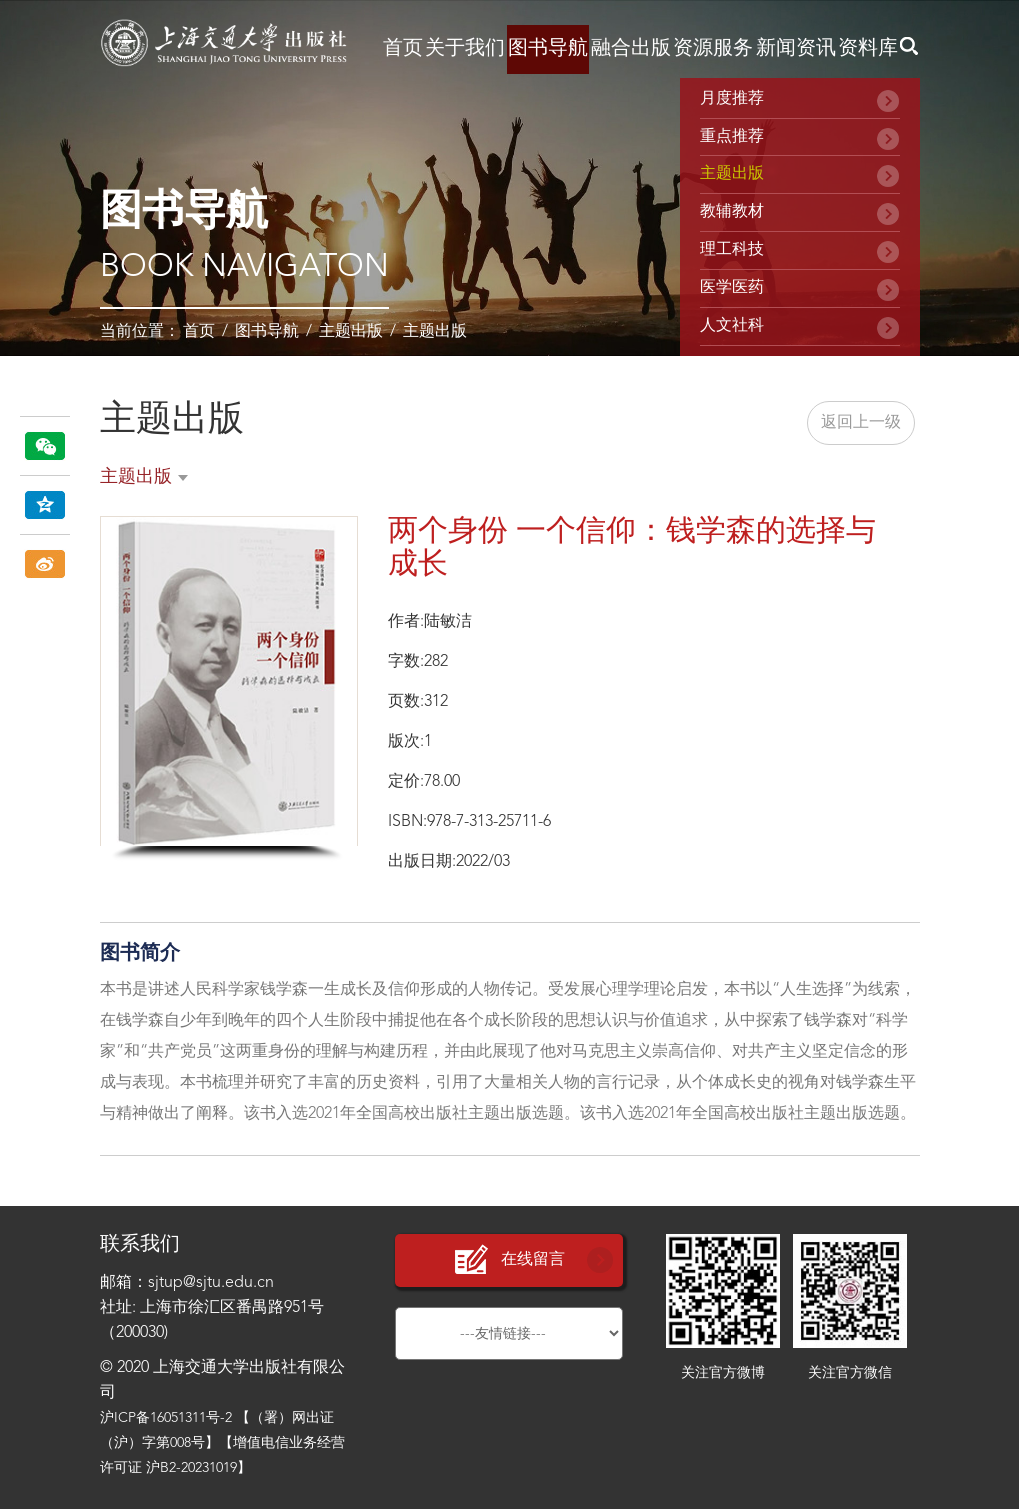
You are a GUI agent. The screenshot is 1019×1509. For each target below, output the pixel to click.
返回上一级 (861, 423)
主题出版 (351, 332)
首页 (403, 49)
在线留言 (509, 1260)
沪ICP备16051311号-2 (166, 1418)
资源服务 (713, 49)
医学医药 (732, 288)
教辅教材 (732, 212)
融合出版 (631, 49)
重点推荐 (732, 137)
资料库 (868, 49)
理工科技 (732, 250)
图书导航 (548, 49)
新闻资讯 (796, 49)
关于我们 (465, 49)
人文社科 (732, 326)
